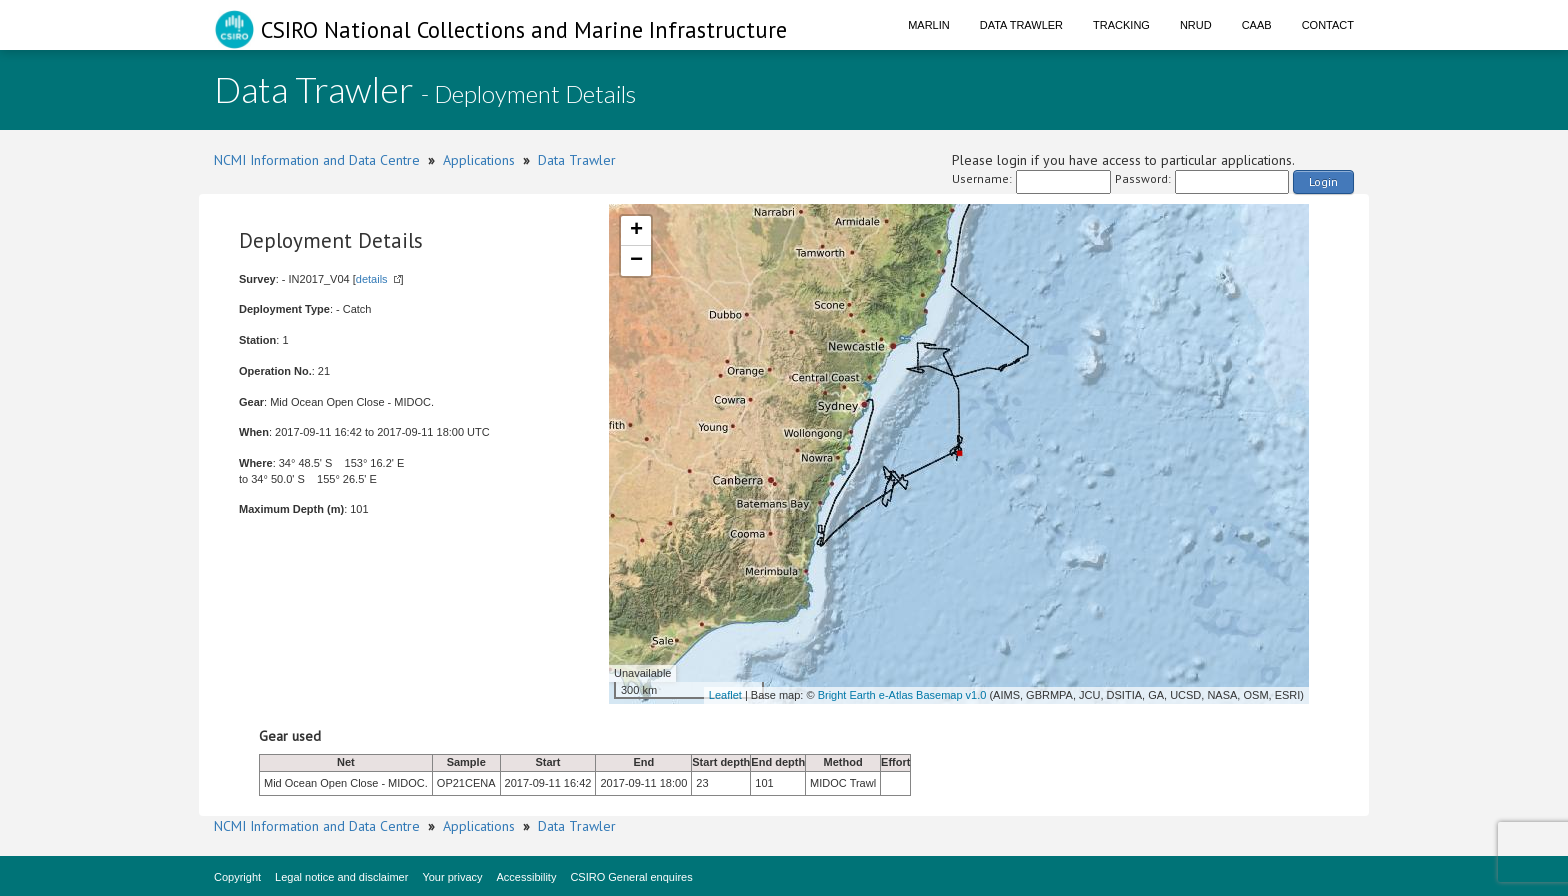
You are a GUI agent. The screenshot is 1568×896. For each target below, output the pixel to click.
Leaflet (725, 695)
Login (1323, 181)
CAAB (1257, 25)
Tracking (1121, 25)
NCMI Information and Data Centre (317, 160)
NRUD (1196, 25)
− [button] (636, 261)
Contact (1328, 25)
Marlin (929, 25)
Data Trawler (1021, 25)
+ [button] (636, 231)
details (372, 279)
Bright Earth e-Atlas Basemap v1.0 (902, 695)
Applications (479, 160)
